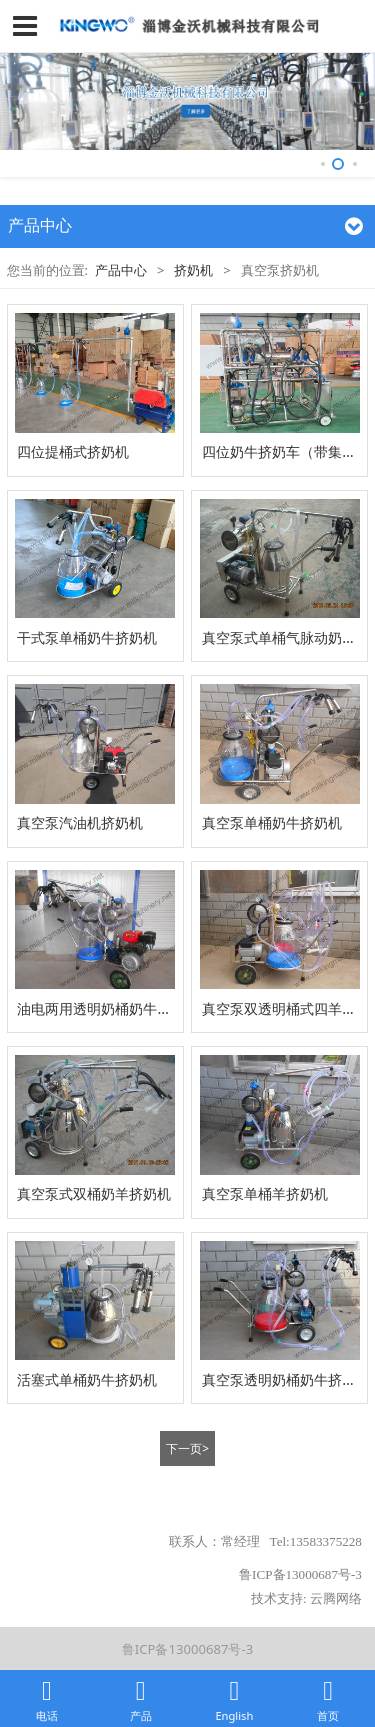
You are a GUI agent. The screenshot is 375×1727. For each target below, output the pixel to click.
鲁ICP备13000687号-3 (187, 1649)
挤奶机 (193, 270)
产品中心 (121, 270)
